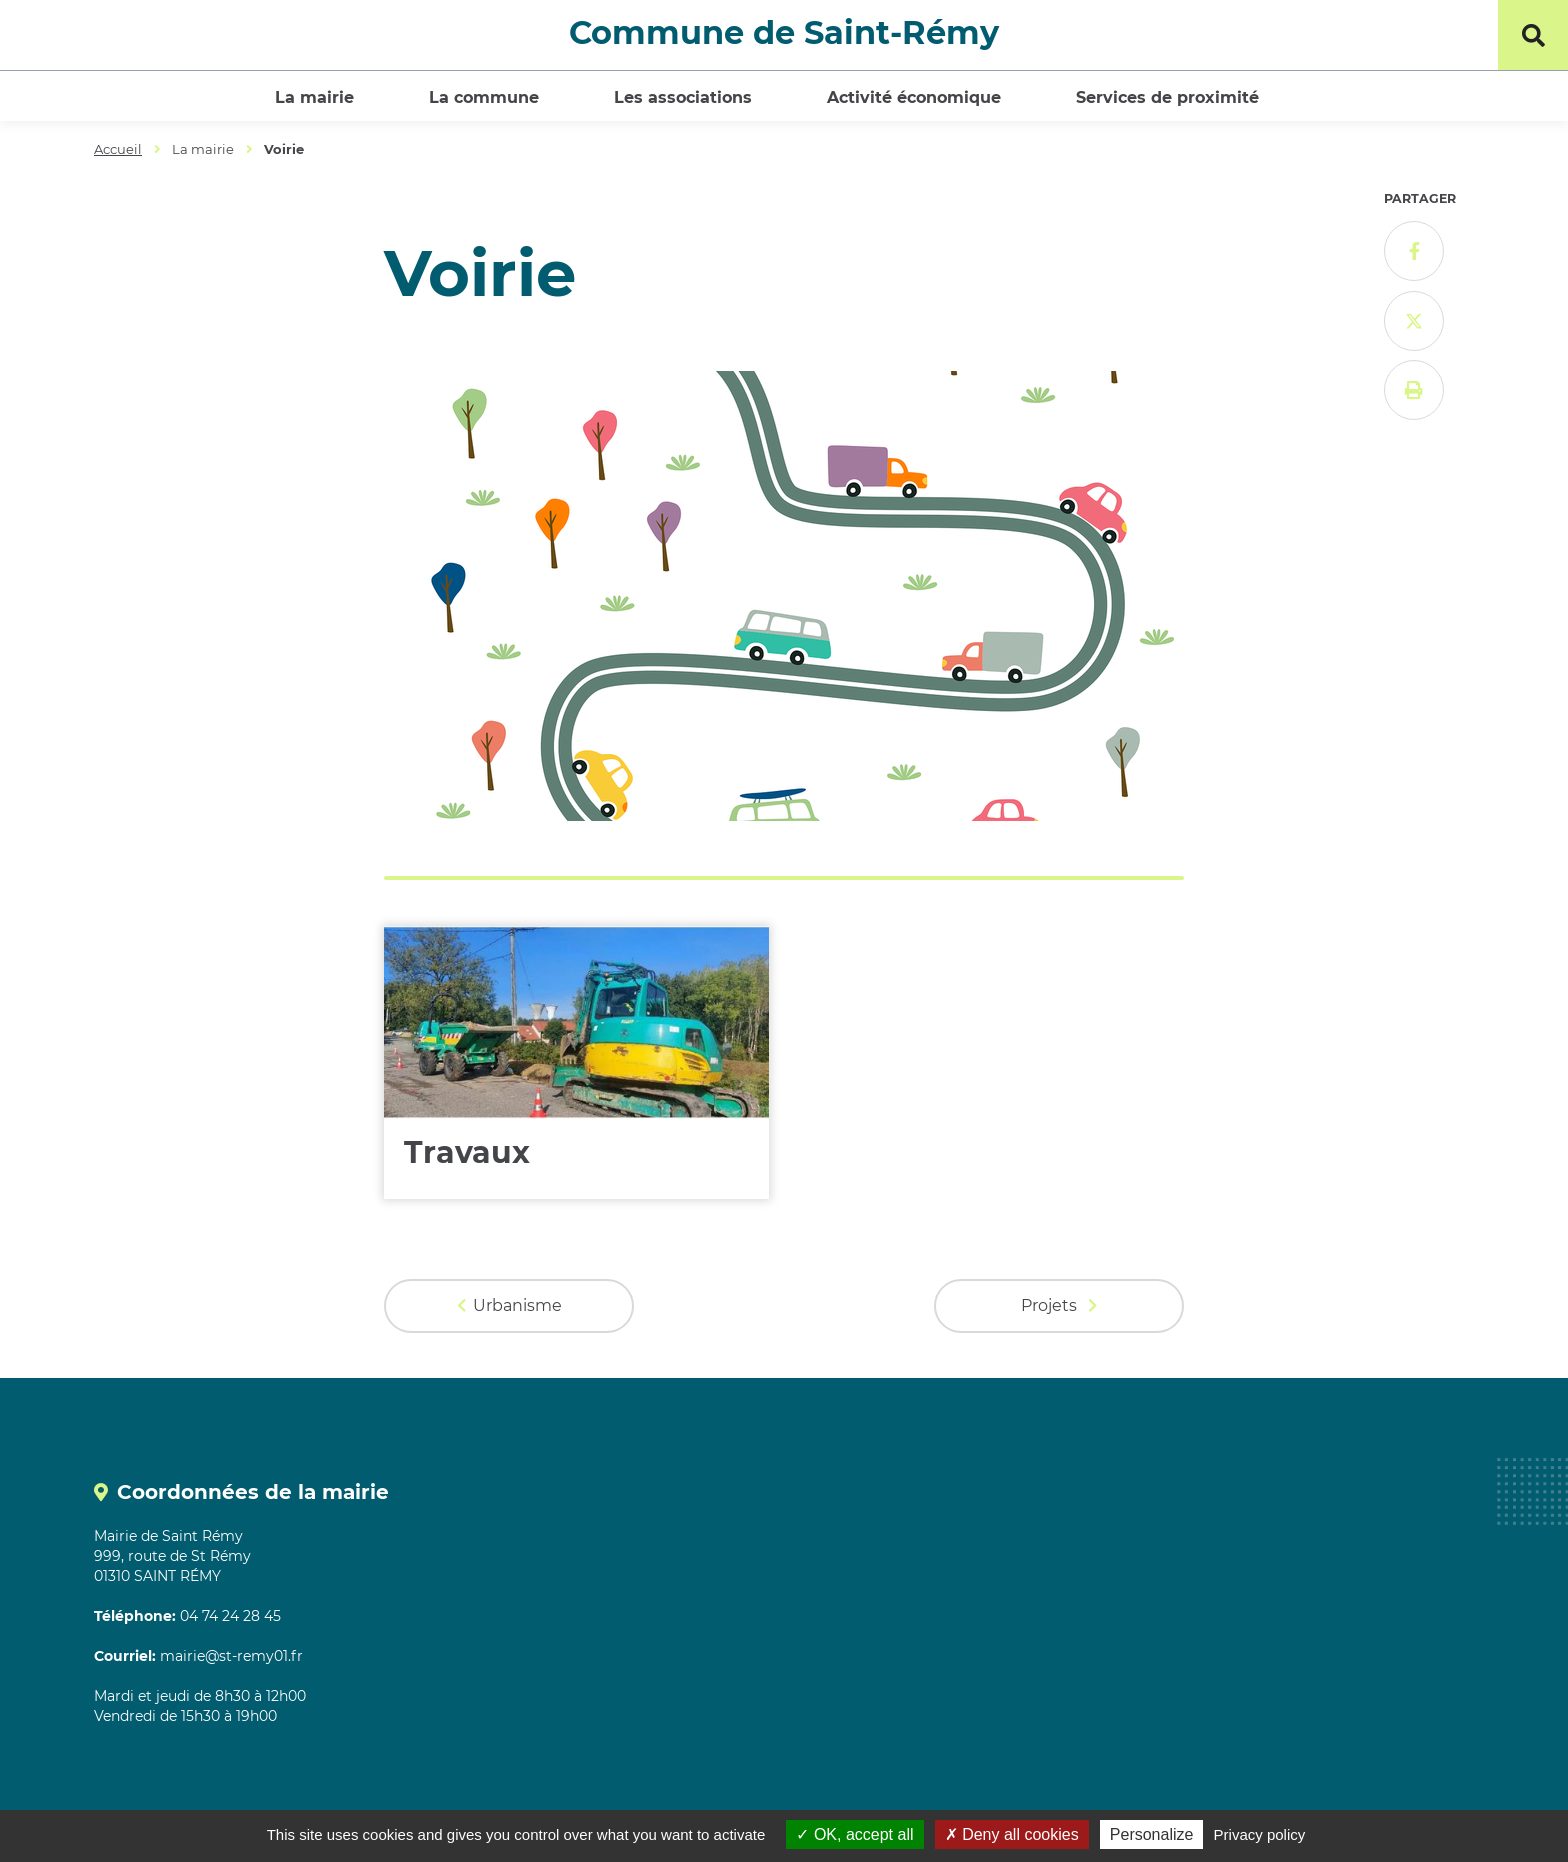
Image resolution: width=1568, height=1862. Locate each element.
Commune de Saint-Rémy (784, 32)
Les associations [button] (683, 97)
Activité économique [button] (914, 97)
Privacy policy (1260, 1834)
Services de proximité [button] (1167, 97)
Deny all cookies (1012, 1834)
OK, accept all (854, 1834)
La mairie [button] (314, 97)
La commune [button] (484, 97)
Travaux (467, 1152)
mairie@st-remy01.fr (231, 1656)
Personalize (1152, 1834)
